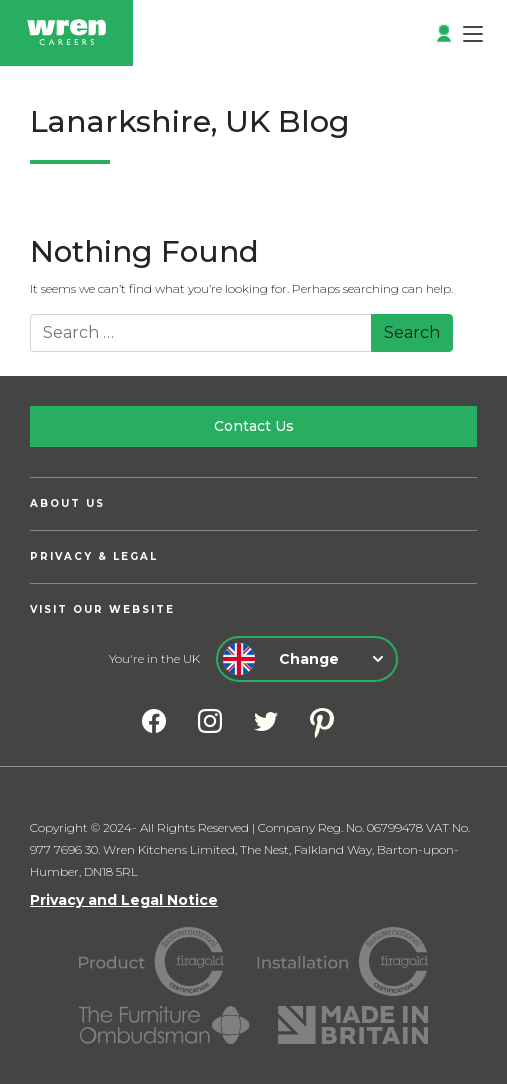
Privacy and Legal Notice (124, 900)
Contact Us (254, 426)
